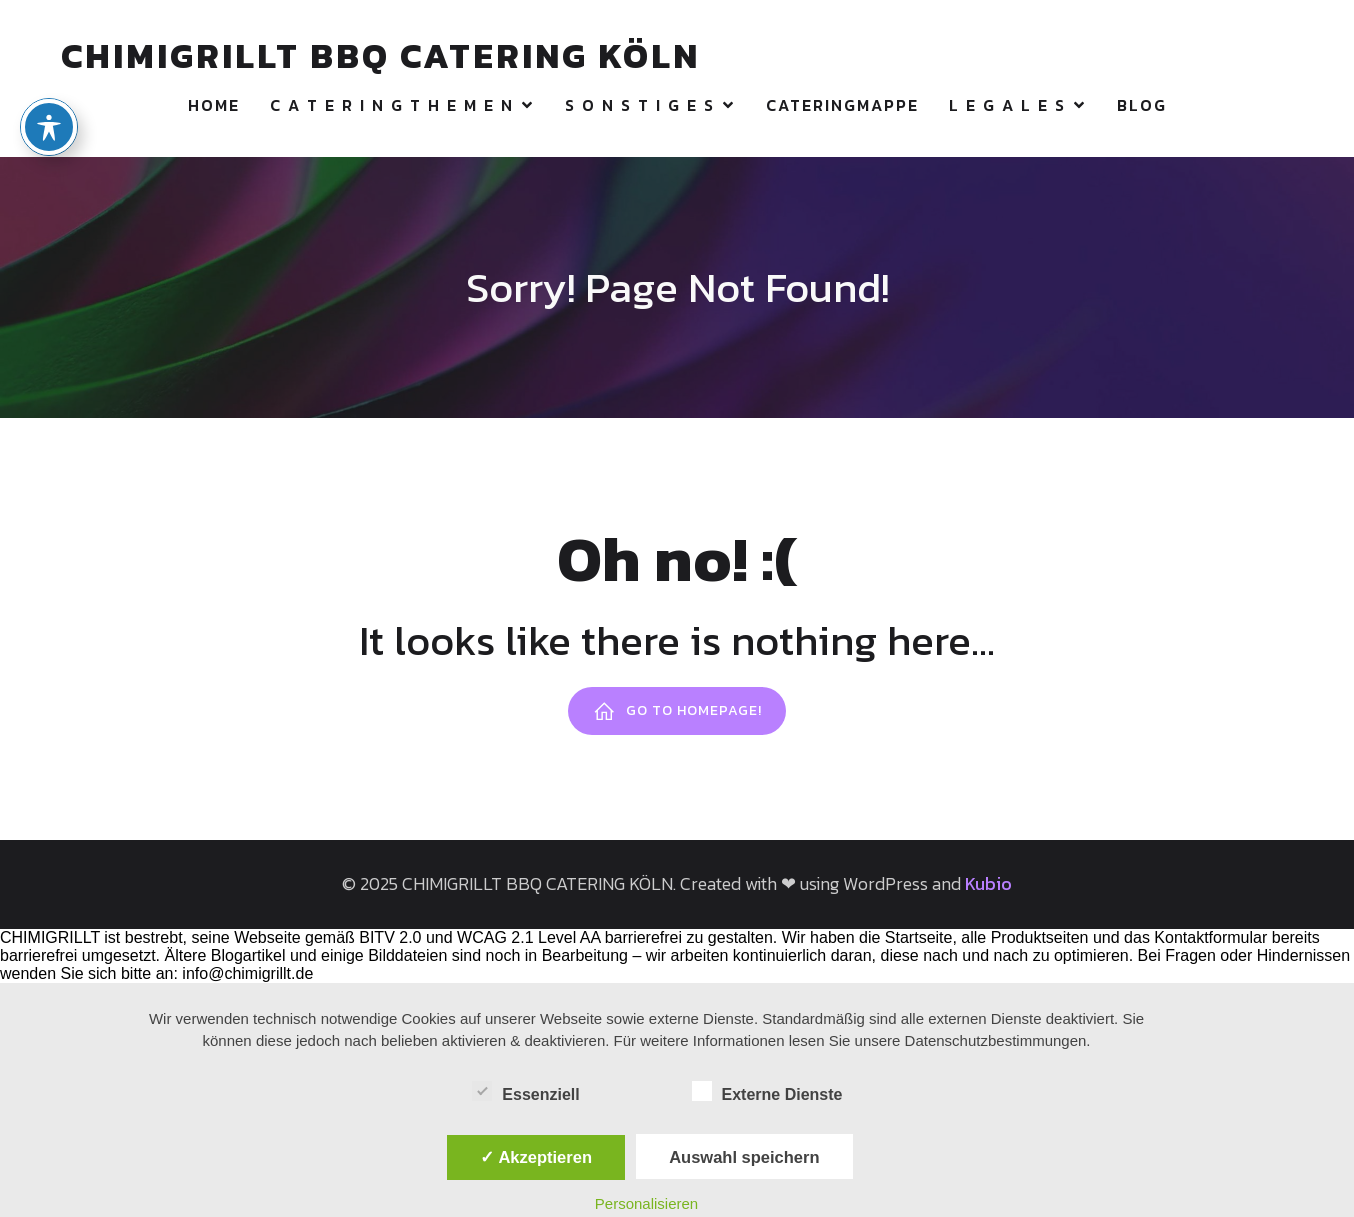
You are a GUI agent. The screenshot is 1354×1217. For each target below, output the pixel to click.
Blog (1142, 105)
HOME (214, 105)
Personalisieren (646, 1203)
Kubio (988, 883)
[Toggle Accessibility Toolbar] (49, 95)
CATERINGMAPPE (842, 105)
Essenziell (525, 1092)
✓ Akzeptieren (536, 1157)
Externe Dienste (767, 1092)
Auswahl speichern (744, 1157)
